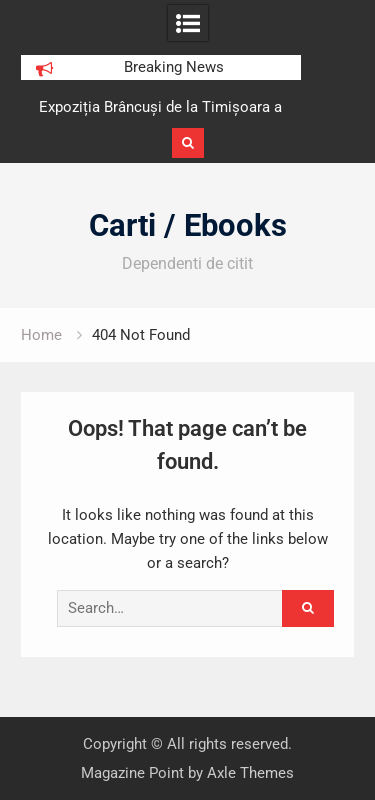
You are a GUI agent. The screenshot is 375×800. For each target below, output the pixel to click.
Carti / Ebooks (188, 225)
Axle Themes (250, 773)
